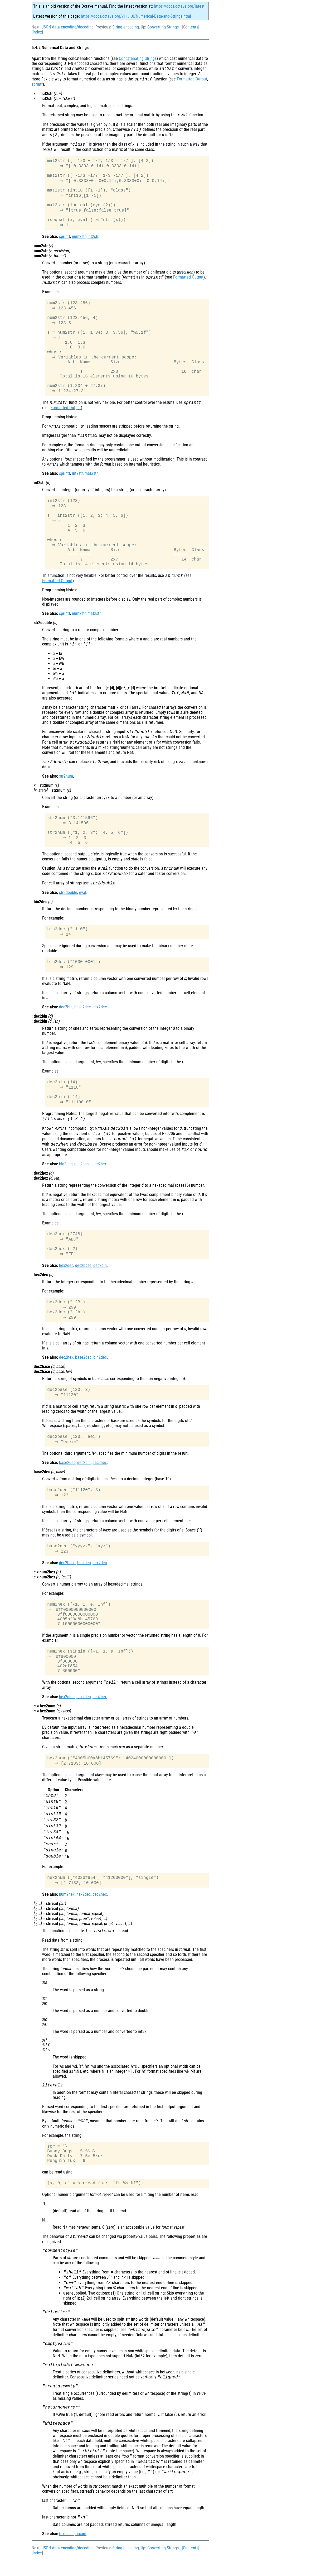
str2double (68, 900)
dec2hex (100, 1173)
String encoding (125, 27)
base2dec (82, 1015)
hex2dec (100, 1015)
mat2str (91, 478)
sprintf (37, 84)
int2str (92, 239)
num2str (79, 239)
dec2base (82, 1173)
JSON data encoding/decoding (68, 27)
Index (37, 32)
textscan (66, 2550)
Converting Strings (163, 27)
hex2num (67, 1712)
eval (82, 900)
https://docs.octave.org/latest (179, 6)
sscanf (80, 2550)
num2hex (67, 1910)
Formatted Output (192, 79)
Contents (190, 27)
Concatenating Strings (138, 58)
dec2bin (65, 1015)
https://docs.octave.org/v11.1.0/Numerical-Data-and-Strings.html (136, 16)
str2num (66, 783)
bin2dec (65, 1173)
